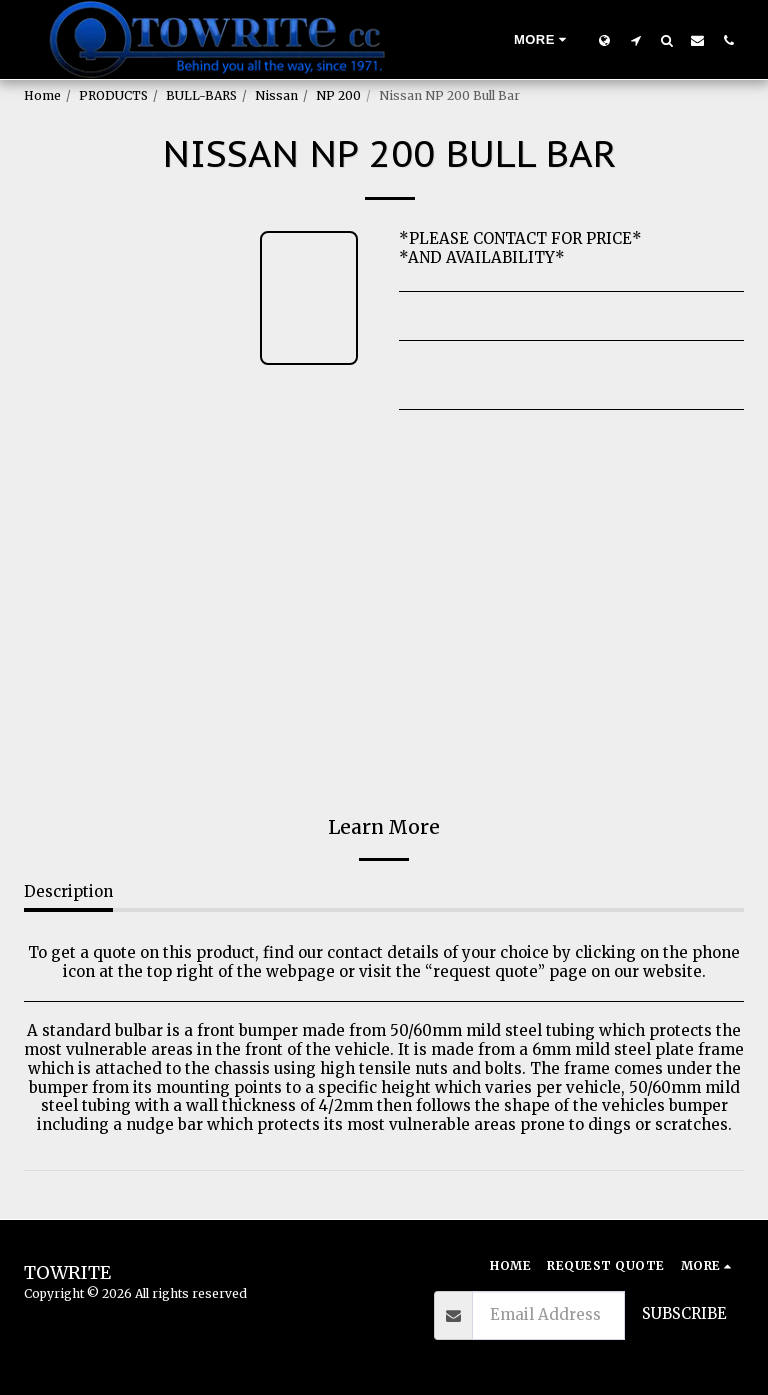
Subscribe (684, 1313)
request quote (485, 971)
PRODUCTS (113, 95)
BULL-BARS (201, 95)
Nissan (276, 95)
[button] (635, 40)
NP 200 (338, 95)
